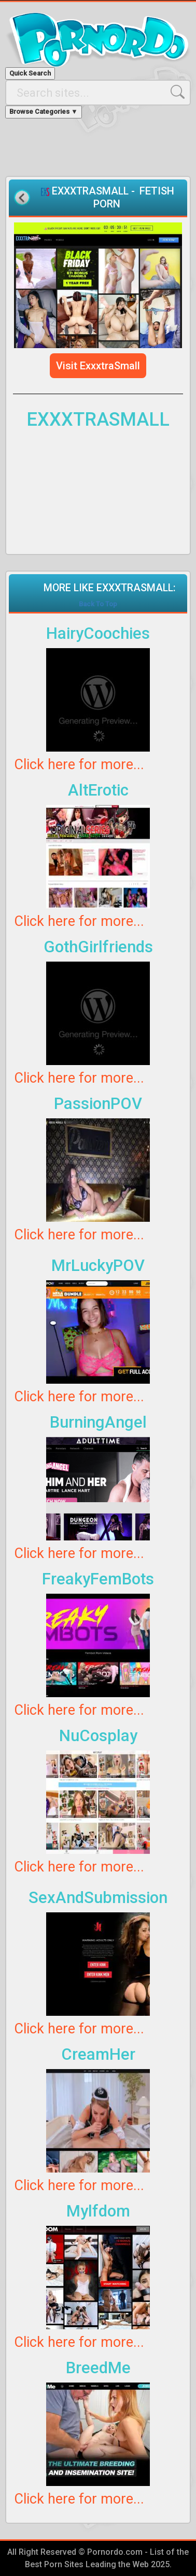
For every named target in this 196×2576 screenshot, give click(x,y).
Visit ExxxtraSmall (98, 366)
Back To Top (98, 604)
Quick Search (30, 73)
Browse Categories (43, 111)
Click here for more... (79, 764)
